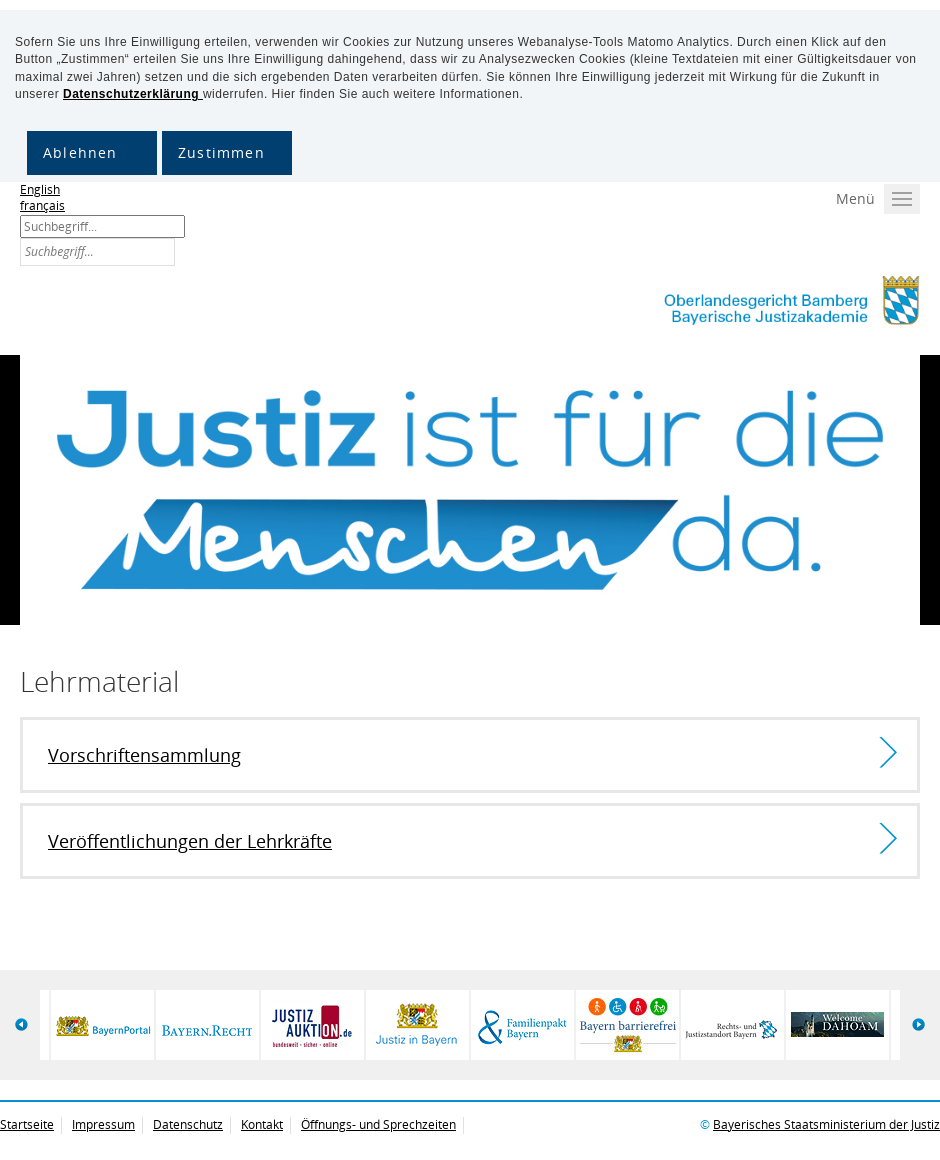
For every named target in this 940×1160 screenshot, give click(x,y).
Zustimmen (221, 152)
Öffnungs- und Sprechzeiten (378, 1124)
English (40, 189)
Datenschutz (188, 1124)
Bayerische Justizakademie (745, 301)
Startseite (27, 1124)
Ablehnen (80, 152)
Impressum (103, 1124)
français (42, 205)
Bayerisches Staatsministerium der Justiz (826, 1124)
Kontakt (262, 1124)
